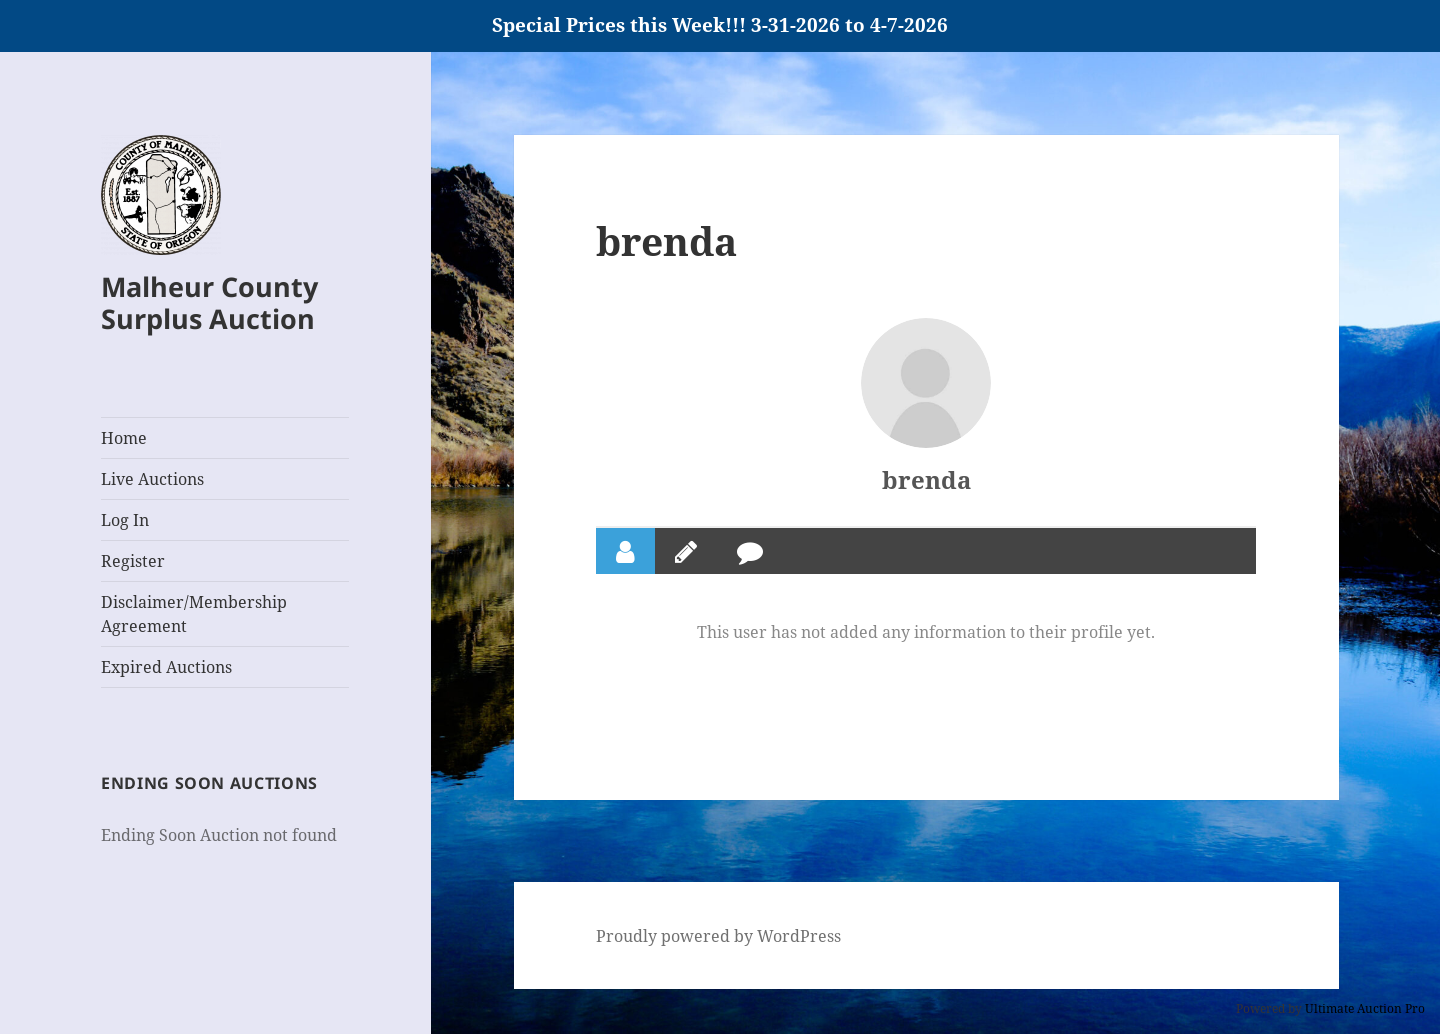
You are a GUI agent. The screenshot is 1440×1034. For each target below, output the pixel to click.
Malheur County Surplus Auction (209, 302)
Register (133, 561)
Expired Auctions (166, 667)
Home (124, 438)
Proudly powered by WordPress (718, 936)
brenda (926, 479)
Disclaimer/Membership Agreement (194, 614)
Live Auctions (152, 479)
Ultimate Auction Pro (1365, 1008)
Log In (125, 520)
